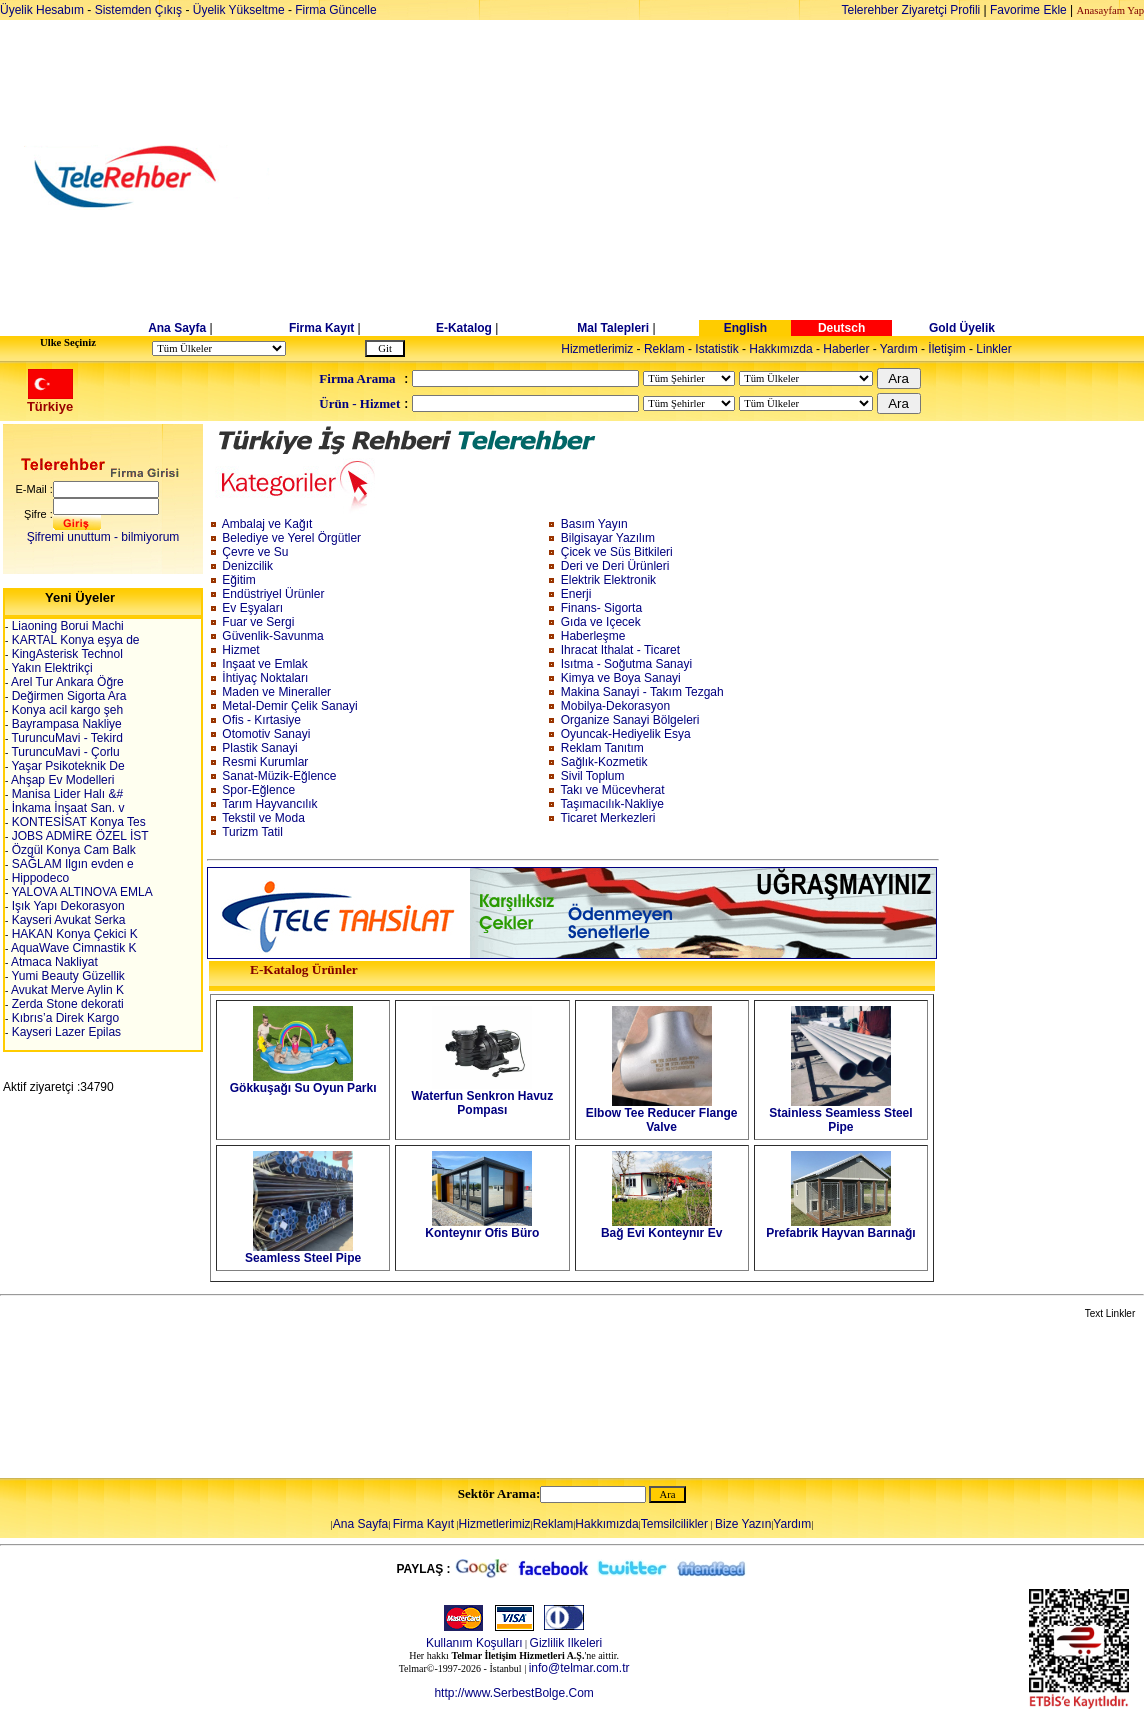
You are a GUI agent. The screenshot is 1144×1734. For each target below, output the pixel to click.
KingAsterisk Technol (65, 654)
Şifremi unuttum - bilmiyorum (103, 537)
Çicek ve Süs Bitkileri (617, 552)
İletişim (946, 349)
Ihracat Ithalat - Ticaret (620, 650)
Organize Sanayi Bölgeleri (630, 720)
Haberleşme (593, 636)
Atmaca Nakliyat (52, 962)
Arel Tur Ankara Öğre (65, 682)
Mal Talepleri (613, 328)
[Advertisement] (726, 177)
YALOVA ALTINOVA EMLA (80, 892)
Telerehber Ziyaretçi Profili (911, 10)
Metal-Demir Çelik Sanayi (289, 706)
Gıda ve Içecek (601, 622)
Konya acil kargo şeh (65, 710)
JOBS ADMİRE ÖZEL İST (78, 836)
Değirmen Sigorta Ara (67, 696)
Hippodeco (38, 878)
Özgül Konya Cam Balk (71, 850)
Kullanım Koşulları (474, 1643)
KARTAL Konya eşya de (73, 640)
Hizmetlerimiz (597, 349)
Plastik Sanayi (259, 748)
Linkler (993, 349)
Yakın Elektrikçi (50, 668)
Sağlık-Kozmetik (604, 762)
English (745, 328)
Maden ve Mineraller (276, 692)
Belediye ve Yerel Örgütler (291, 538)
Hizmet (240, 650)
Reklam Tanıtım (602, 748)
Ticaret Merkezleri (608, 818)
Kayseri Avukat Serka (66, 920)
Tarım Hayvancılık (269, 804)
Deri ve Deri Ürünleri (615, 566)
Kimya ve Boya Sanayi (621, 678)
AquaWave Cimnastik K (72, 948)
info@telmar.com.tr (579, 1668)
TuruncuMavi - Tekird (65, 738)
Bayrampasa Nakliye (64, 724)
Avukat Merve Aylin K (66, 990)
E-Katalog (464, 328)
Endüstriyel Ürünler (273, 594)
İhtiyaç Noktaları (265, 678)
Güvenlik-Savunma (272, 636)
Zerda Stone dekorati (65, 1004)
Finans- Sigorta (601, 608)
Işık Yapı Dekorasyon (66, 906)
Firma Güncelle (335, 10)
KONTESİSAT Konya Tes (76, 822)
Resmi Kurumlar (265, 762)
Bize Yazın (743, 1524)
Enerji (576, 594)
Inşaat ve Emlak (264, 664)
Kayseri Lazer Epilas (64, 1032)
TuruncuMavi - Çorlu (63, 752)
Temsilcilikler (674, 1524)
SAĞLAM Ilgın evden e (70, 864)
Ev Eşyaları (252, 608)
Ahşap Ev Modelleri (61, 780)
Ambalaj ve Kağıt (267, 524)
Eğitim (238, 580)
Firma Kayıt (321, 328)
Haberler (846, 349)
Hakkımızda (780, 349)
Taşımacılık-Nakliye (612, 804)
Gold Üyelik (962, 328)
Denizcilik (247, 566)
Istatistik (716, 349)
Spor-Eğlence (258, 790)
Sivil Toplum (593, 776)
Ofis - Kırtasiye (261, 720)
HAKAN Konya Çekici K (72, 934)
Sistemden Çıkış (138, 10)
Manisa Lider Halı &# (65, 794)
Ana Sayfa (177, 328)
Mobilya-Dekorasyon (615, 706)
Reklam (664, 349)
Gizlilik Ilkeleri (566, 1643)
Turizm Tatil (252, 832)
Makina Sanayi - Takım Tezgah (642, 692)
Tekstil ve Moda (263, 818)
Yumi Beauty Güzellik (66, 976)
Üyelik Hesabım (42, 10)
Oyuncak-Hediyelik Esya (626, 734)
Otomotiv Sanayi (266, 734)
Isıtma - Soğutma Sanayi (626, 664)
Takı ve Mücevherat (613, 790)
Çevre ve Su (255, 552)
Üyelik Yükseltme (239, 10)
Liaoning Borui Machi (65, 626)
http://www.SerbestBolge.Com (513, 1693)
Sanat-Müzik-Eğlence (279, 776)
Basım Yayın (594, 524)
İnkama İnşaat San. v (66, 808)
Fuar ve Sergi (258, 622)
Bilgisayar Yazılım (608, 538)
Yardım (899, 349)
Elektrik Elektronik (608, 580)
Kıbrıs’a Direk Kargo (63, 1018)
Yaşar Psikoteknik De (66, 766)
